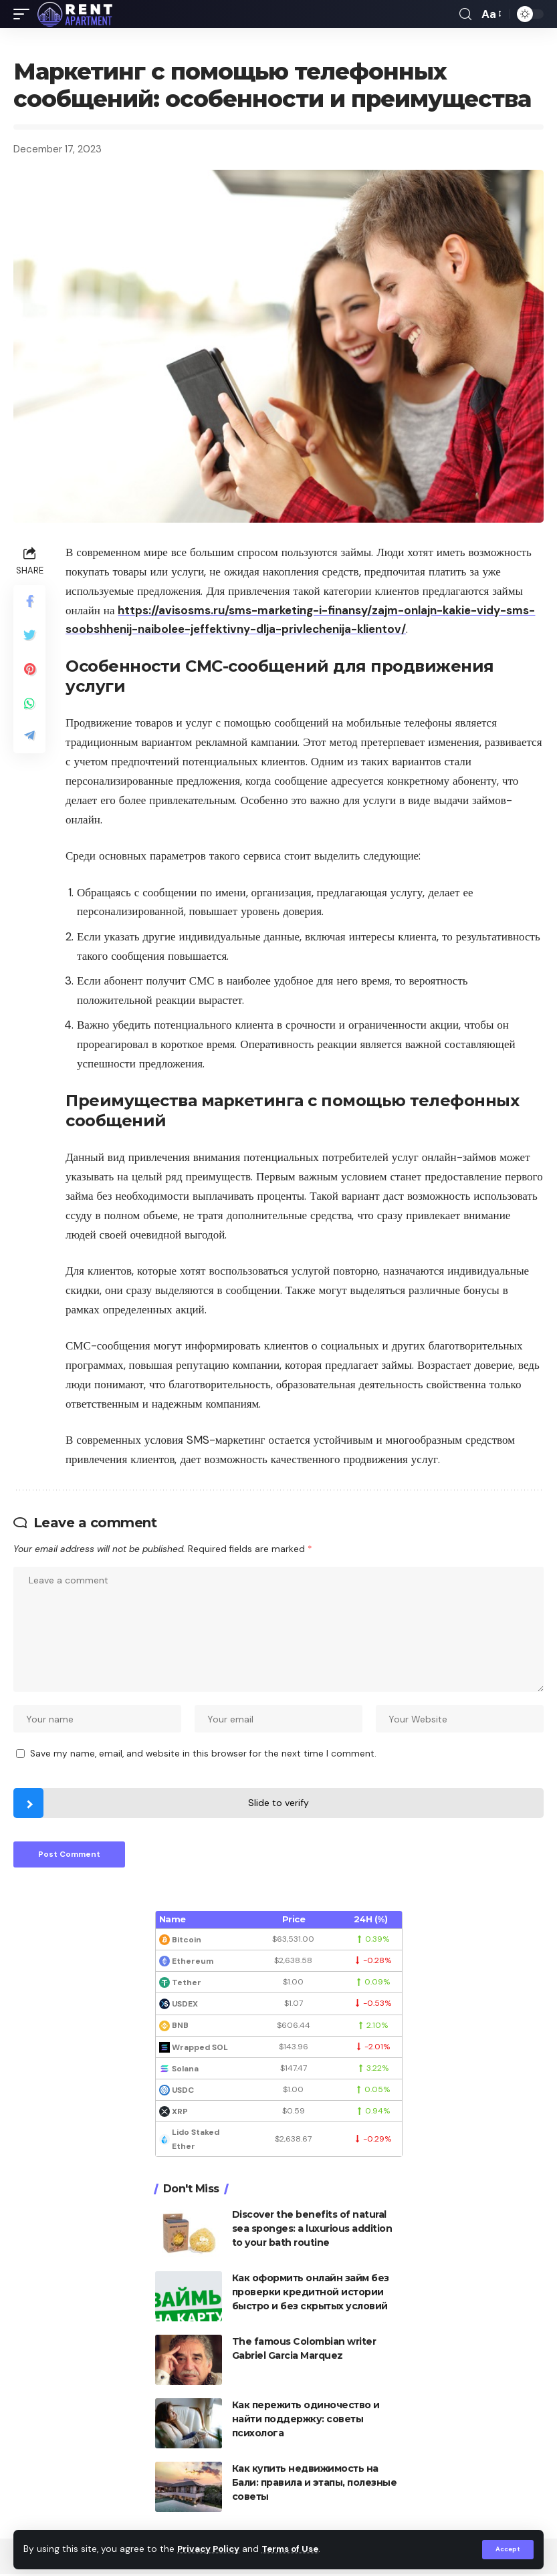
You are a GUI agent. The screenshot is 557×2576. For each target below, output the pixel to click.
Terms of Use (295, 2549)
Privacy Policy (210, 2549)
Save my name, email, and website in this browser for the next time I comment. (203, 1755)
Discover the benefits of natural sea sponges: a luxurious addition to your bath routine (312, 2230)
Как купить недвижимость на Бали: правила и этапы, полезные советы (314, 2484)
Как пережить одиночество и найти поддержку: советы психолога (306, 2421)
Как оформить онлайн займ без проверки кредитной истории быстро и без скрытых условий (310, 2294)
